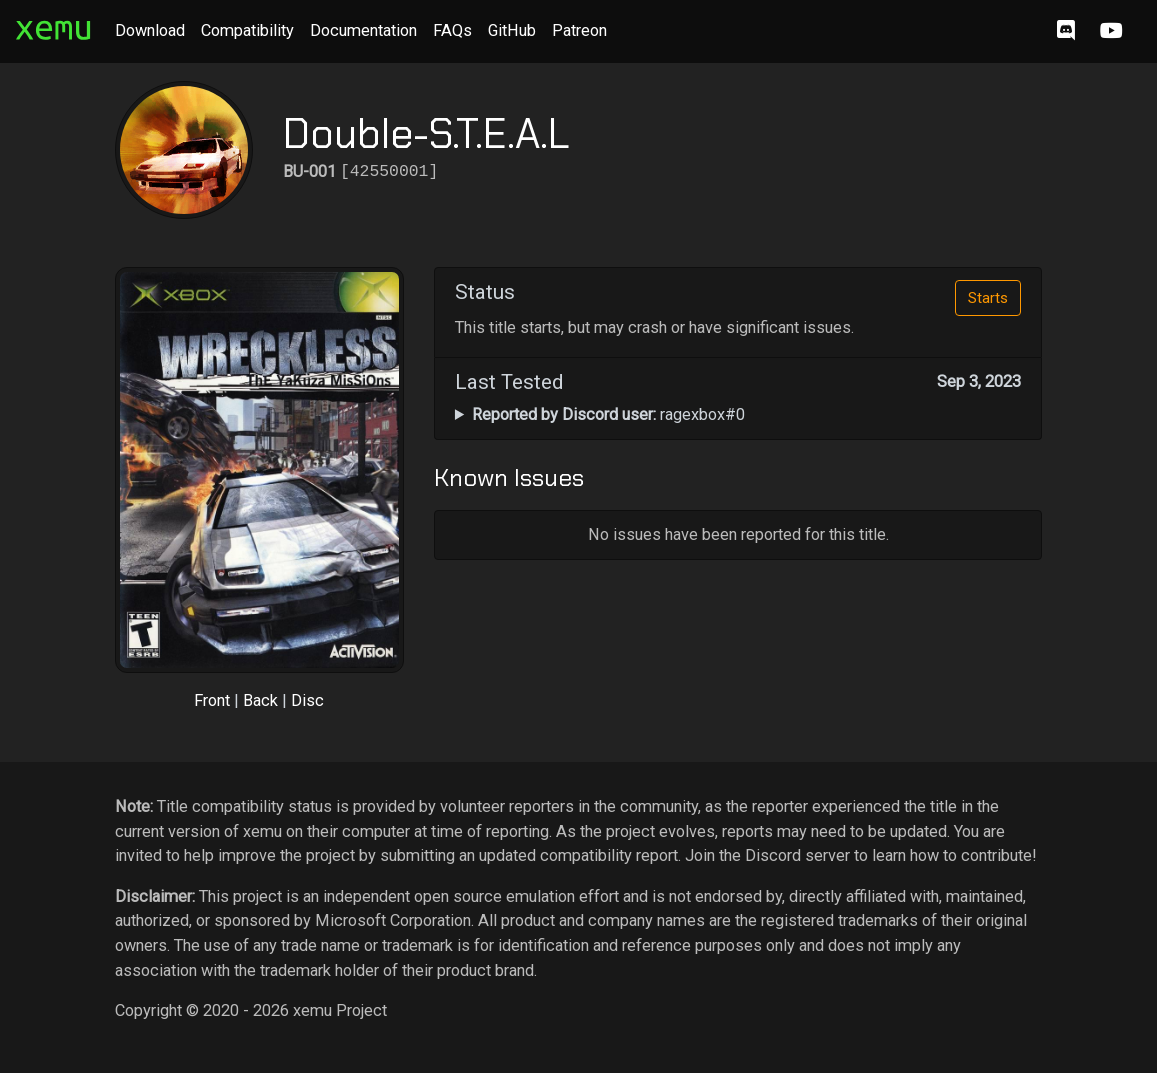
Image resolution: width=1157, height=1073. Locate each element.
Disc (307, 700)
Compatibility (247, 30)
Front (212, 700)
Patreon (579, 30)
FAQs (452, 30)
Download (150, 30)
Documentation (363, 30)
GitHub (512, 30)
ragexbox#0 (608, 414)
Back (260, 700)
